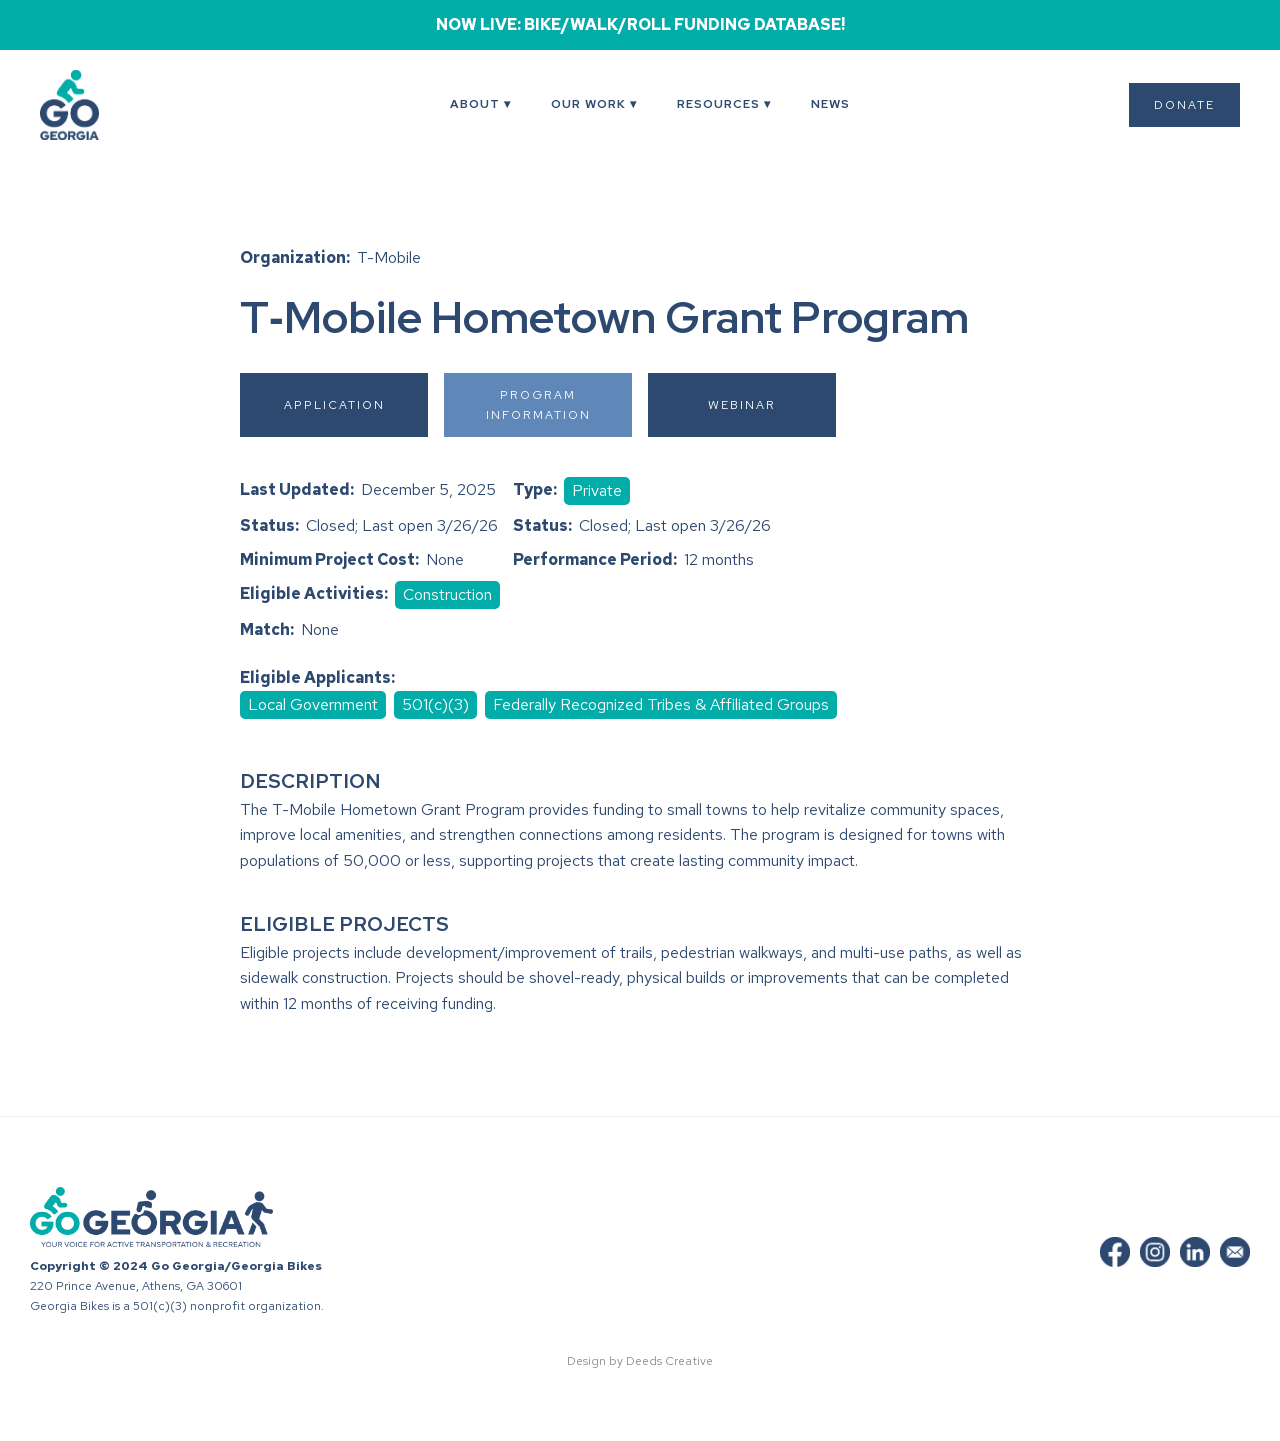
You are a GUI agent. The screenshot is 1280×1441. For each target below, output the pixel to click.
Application (334, 405)
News (830, 104)
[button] (480, 105)
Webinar (742, 405)
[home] (95, 105)
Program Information (538, 405)
